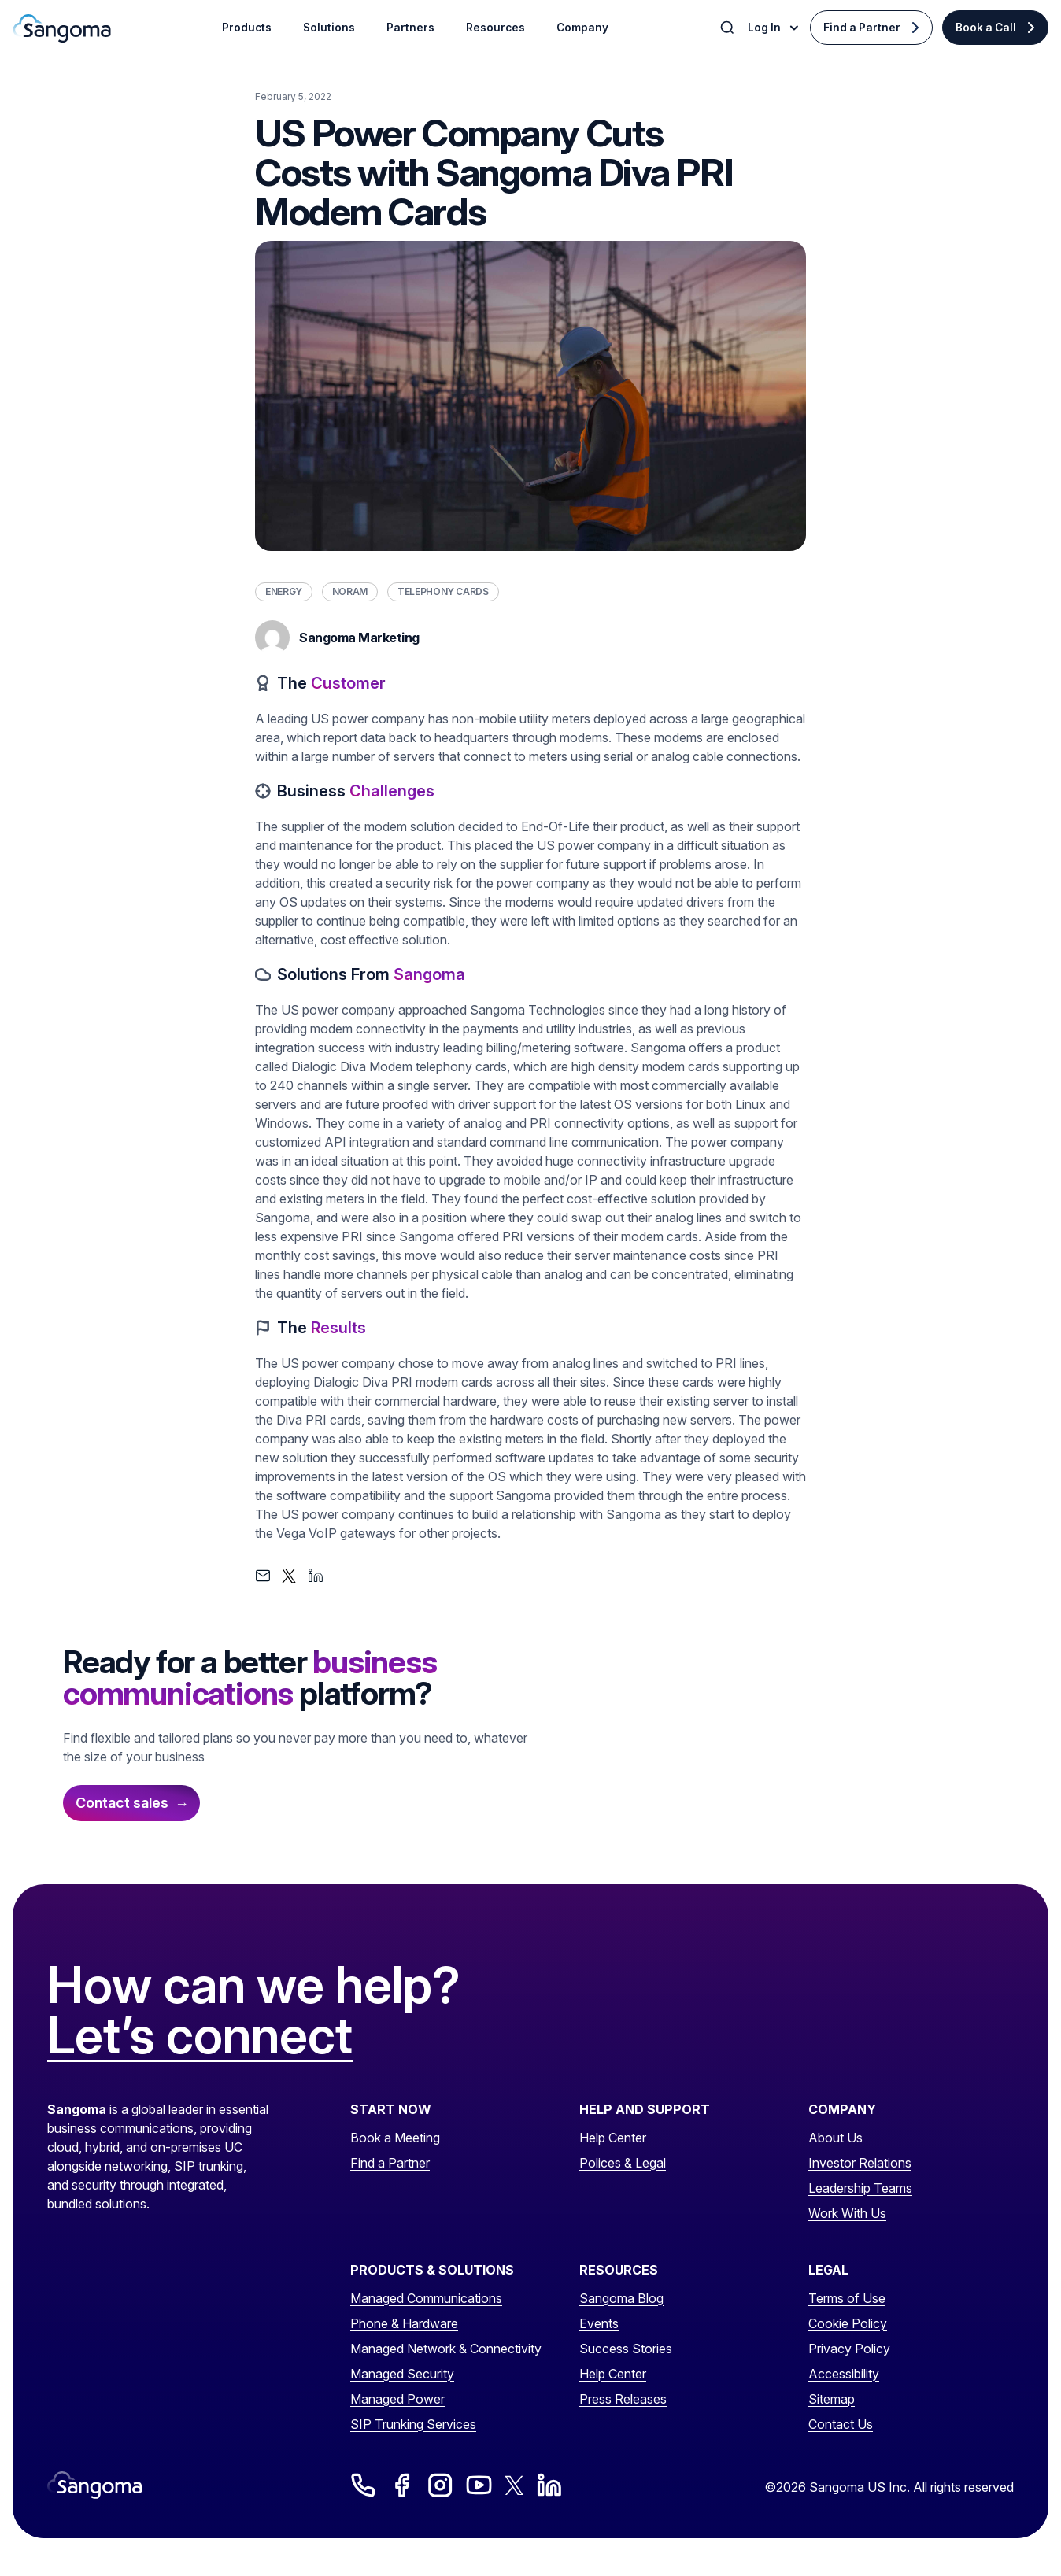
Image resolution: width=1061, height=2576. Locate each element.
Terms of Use (846, 2298)
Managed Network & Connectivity (446, 2348)
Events (599, 2323)
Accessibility (843, 2374)
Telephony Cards (443, 591)
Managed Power (397, 2399)
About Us (835, 2137)
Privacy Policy (849, 2348)
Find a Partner (861, 27)
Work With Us (847, 2213)
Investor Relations (859, 2163)
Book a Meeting (395, 2137)
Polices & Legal (622, 2163)
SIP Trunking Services (413, 2424)
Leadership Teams (860, 2188)
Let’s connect (200, 2036)
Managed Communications (426, 2298)
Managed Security (402, 2374)
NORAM (350, 591)
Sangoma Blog (621, 2298)
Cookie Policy (847, 2323)
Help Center (612, 2137)
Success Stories (625, 2348)
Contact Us (840, 2424)
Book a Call (986, 27)
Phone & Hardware (404, 2323)
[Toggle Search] (728, 27)
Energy (283, 591)
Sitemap (831, 2399)
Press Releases (623, 2399)
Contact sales (122, 1802)
